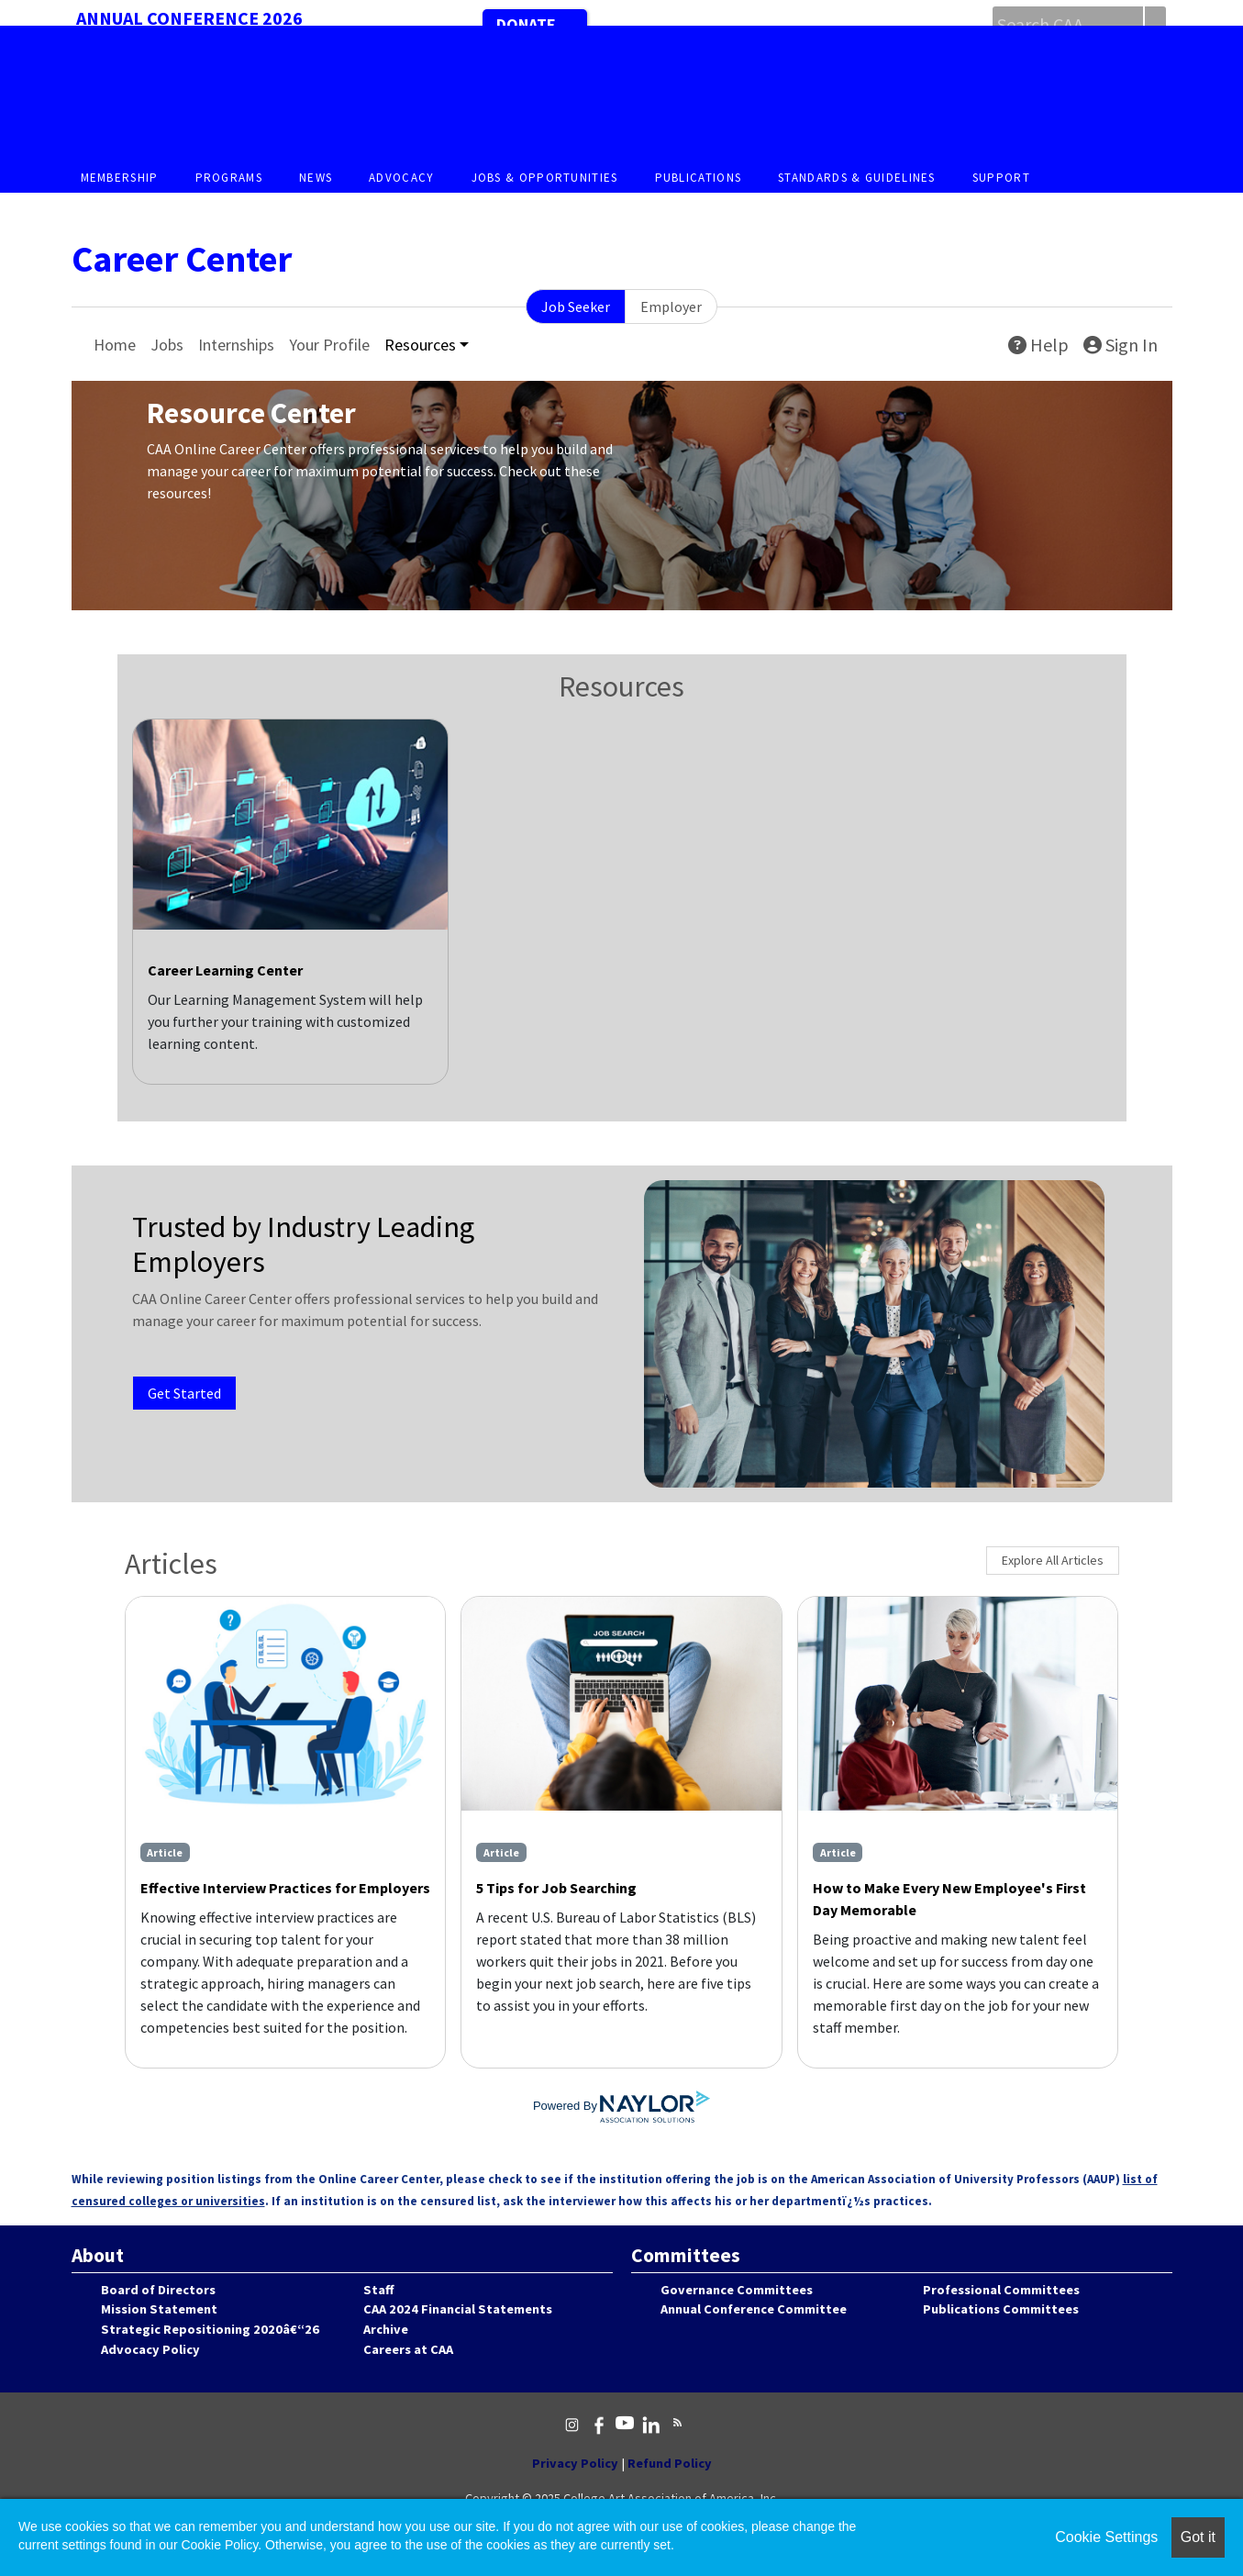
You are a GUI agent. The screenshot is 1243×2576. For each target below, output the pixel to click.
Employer (671, 306)
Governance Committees (736, 2289)
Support (1001, 177)
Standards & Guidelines (857, 177)
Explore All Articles (1053, 1560)
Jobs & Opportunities (545, 177)
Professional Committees (1001, 2289)
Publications (698, 177)
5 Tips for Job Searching (556, 1888)
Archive (385, 2329)
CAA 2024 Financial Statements (457, 2309)
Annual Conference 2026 (189, 17)
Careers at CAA (408, 2349)
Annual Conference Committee (753, 2309)
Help (1038, 344)
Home (115, 344)
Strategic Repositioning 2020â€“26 (210, 2329)
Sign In (1120, 344)
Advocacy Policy (150, 2349)
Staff (378, 2289)
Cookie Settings (1106, 2537)
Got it (1198, 2537)
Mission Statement (159, 2309)
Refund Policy (669, 2463)
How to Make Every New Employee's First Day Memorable (949, 1899)
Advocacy (401, 177)
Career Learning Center (225, 970)
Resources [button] (420, 344)
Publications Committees (1001, 2309)
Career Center (182, 259)
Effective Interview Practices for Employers (285, 1888)
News (315, 177)
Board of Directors (158, 2289)
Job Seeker (575, 306)
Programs (228, 177)
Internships (236, 344)
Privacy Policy (575, 2463)
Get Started (184, 1393)
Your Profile (329, 344)
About (98, 2255)
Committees (685, 2255)
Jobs (166, 344)
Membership (120, 177)
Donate (526, 24)
